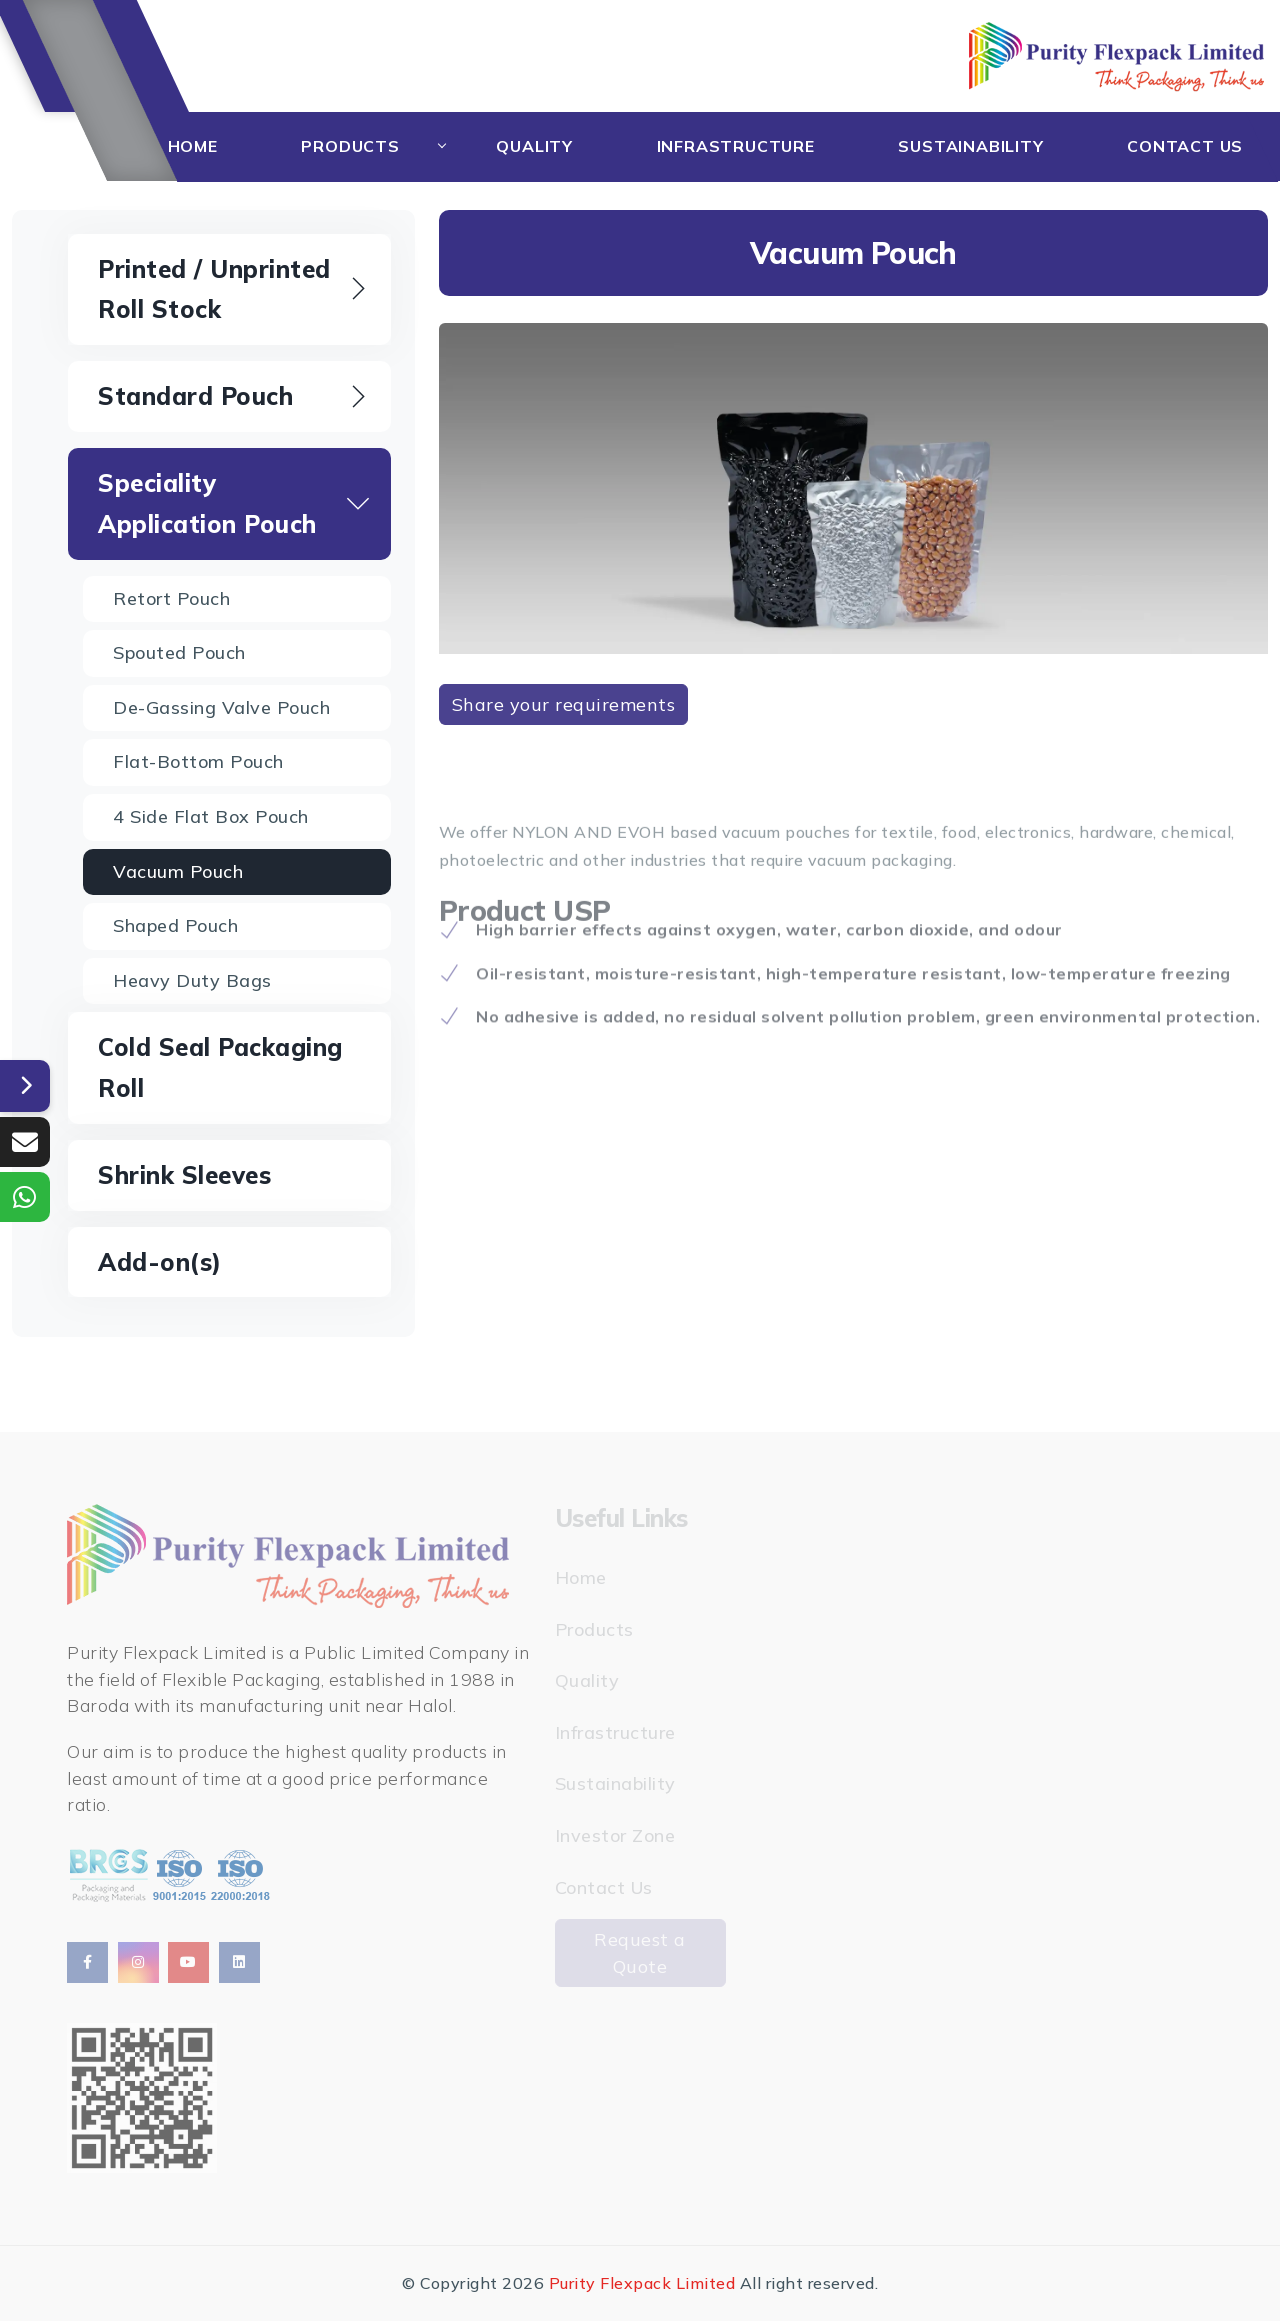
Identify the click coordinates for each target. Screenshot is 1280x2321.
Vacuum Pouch (178, 871)
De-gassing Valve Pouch (221, 707)
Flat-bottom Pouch (198, 761)
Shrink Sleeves (184, 1175)
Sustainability (970, 146)
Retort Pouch (171, 598)
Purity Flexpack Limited (642, 2283)
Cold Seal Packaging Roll (220, 1067)
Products (350, 146)
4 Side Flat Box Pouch (211, 816)
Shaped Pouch (175, 925)
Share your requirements (564, 704)
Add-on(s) (160, 1262)
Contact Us (1185, 146)
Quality (534, 146)
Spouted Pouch (179, 652)
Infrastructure (736, 146)
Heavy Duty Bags (192, 980)
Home (193, 146)
